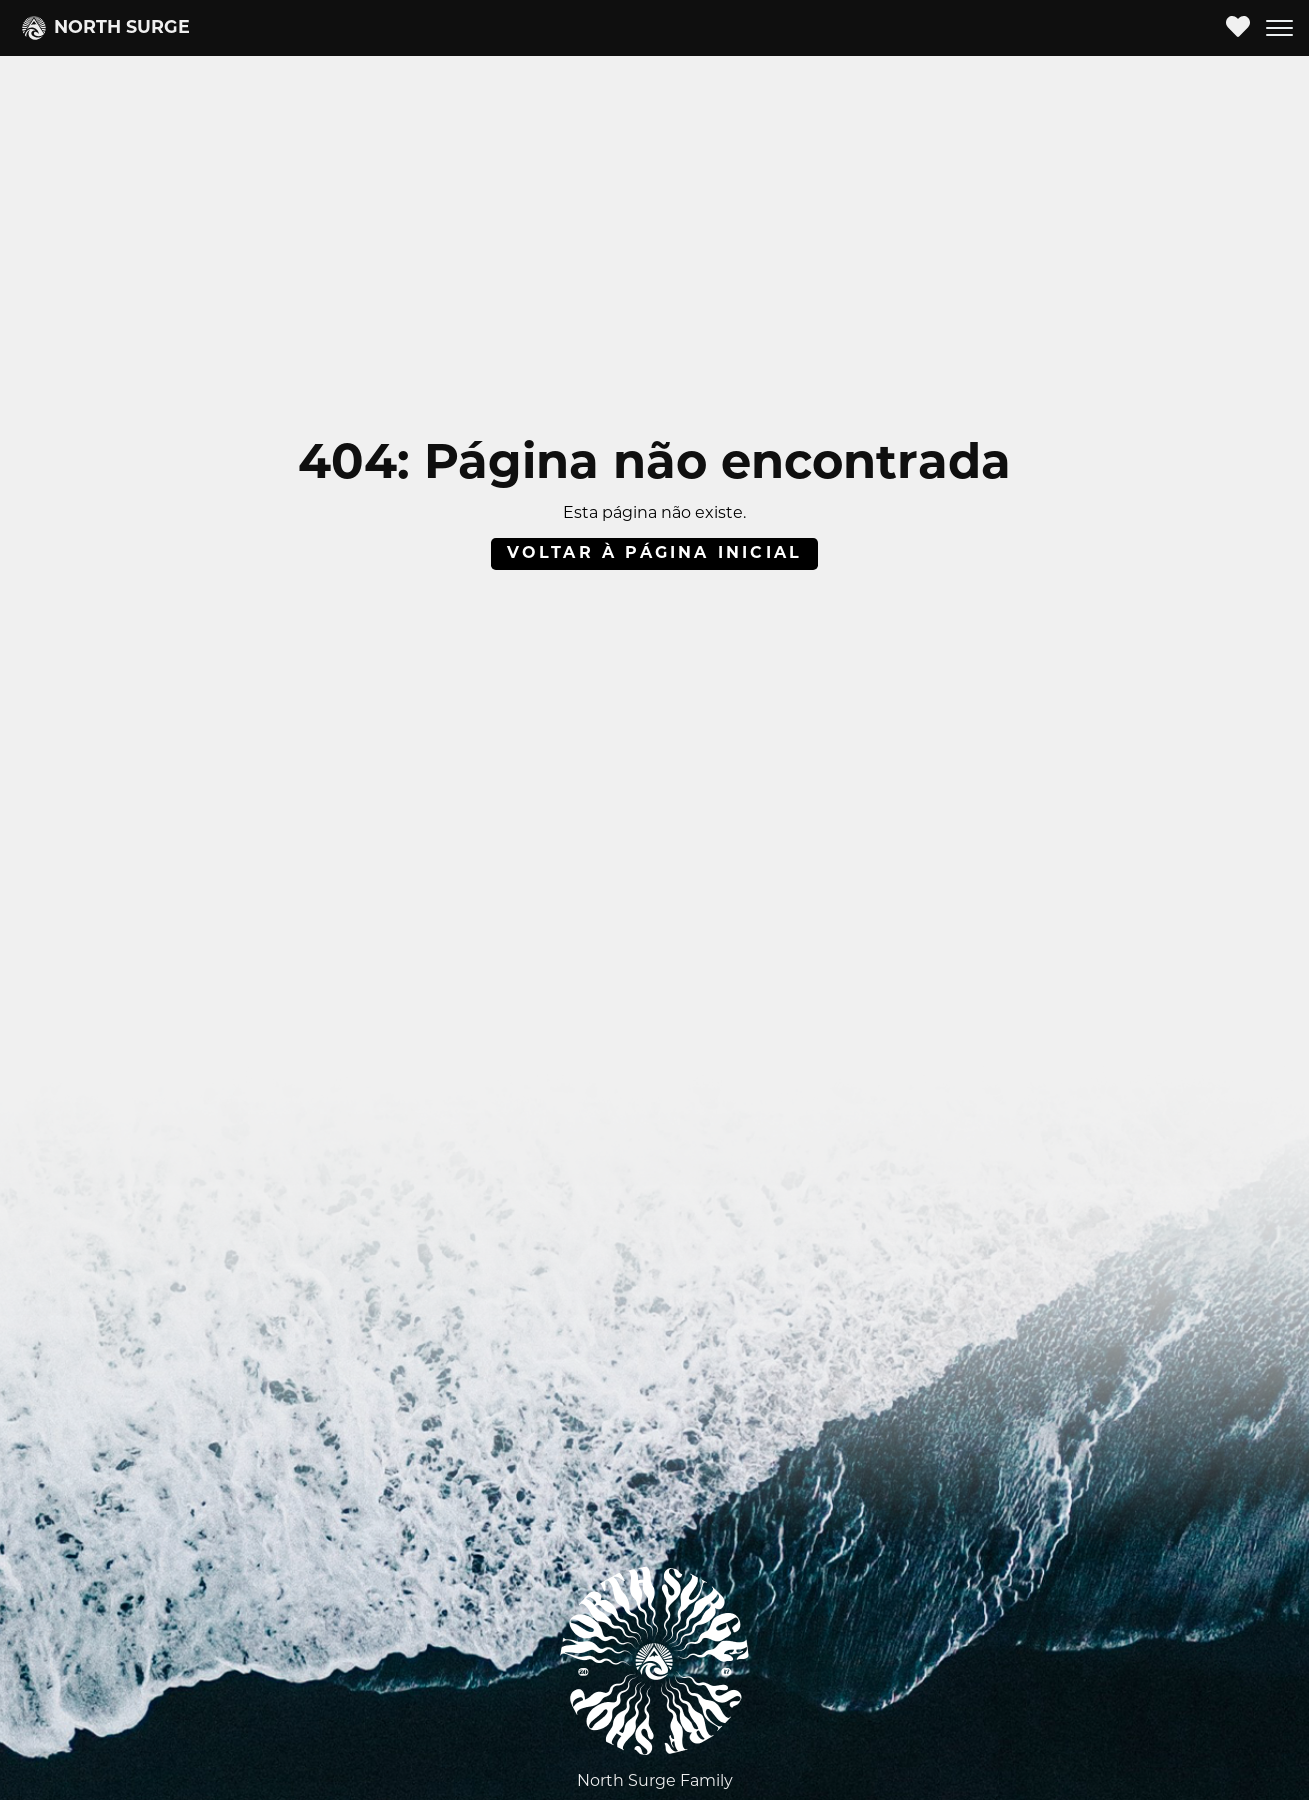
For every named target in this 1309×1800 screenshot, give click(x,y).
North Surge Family (655, 1782)
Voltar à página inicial (655, 554)
